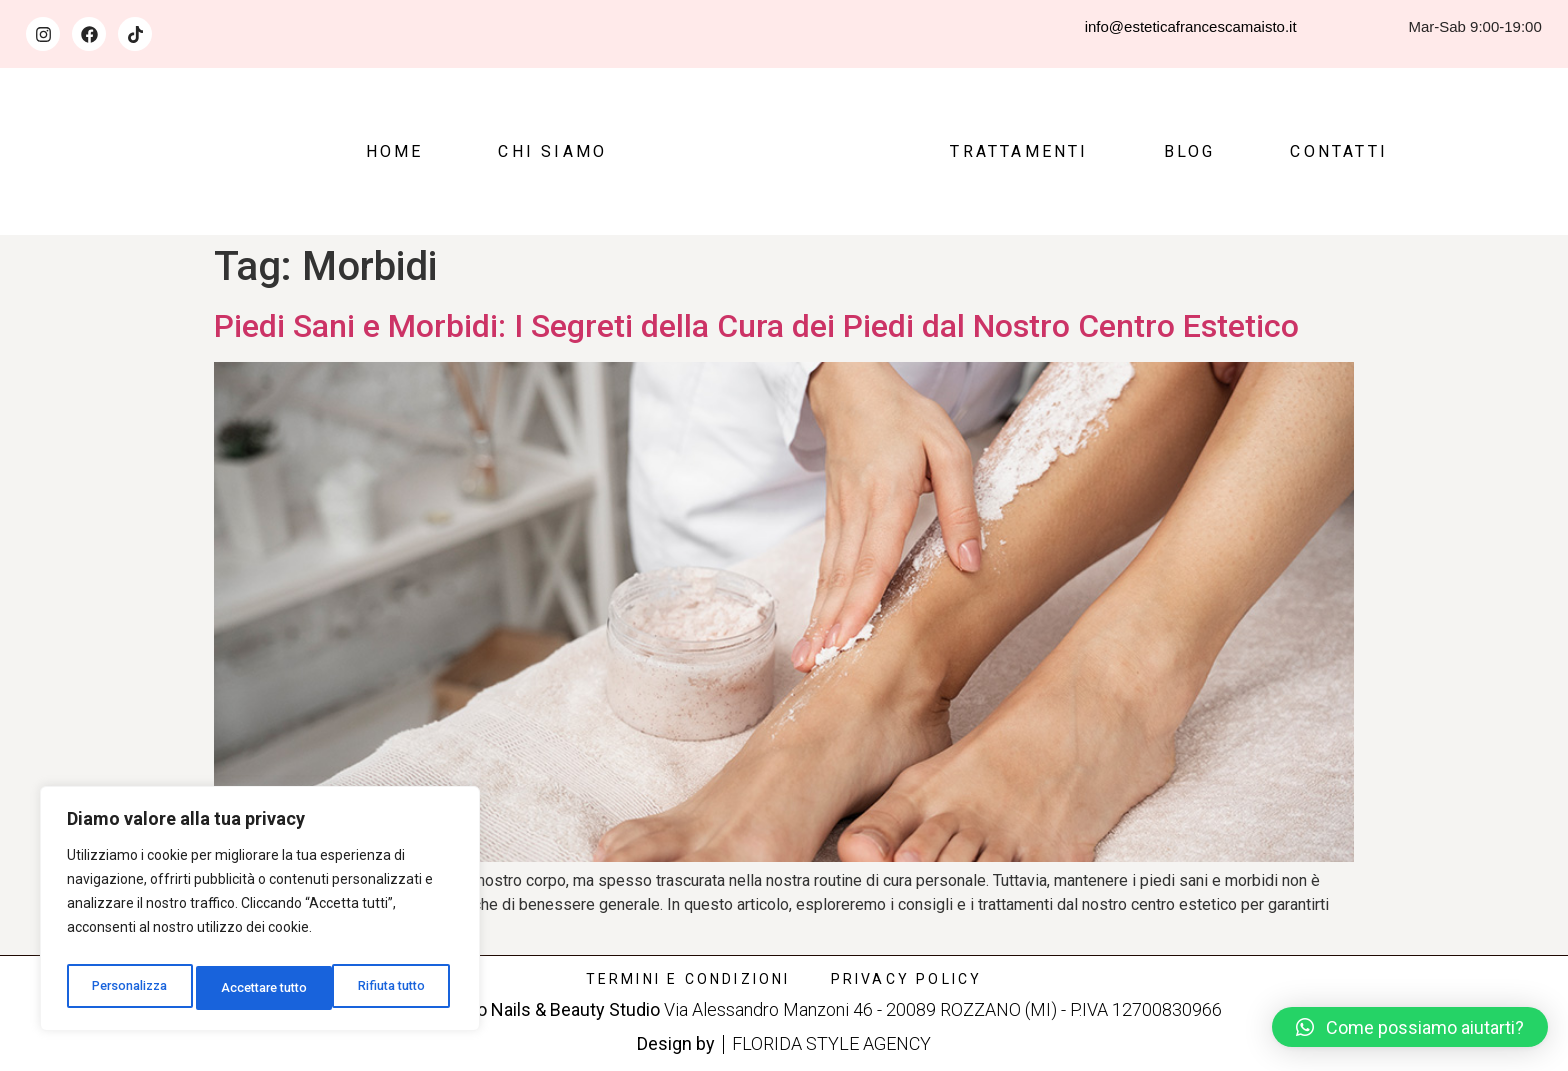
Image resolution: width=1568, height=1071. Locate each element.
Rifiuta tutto (256, 988)
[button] (1410, 1027)
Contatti (1339, 151)
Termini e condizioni (688, 979)
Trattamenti (1019, 151)
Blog (1190, 151)
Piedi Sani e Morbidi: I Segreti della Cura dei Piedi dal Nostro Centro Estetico (756, 326)
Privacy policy (907, 979)
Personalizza (130, 988)
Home (395, 151)
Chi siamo (552, 151)
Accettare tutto (386, 988)
